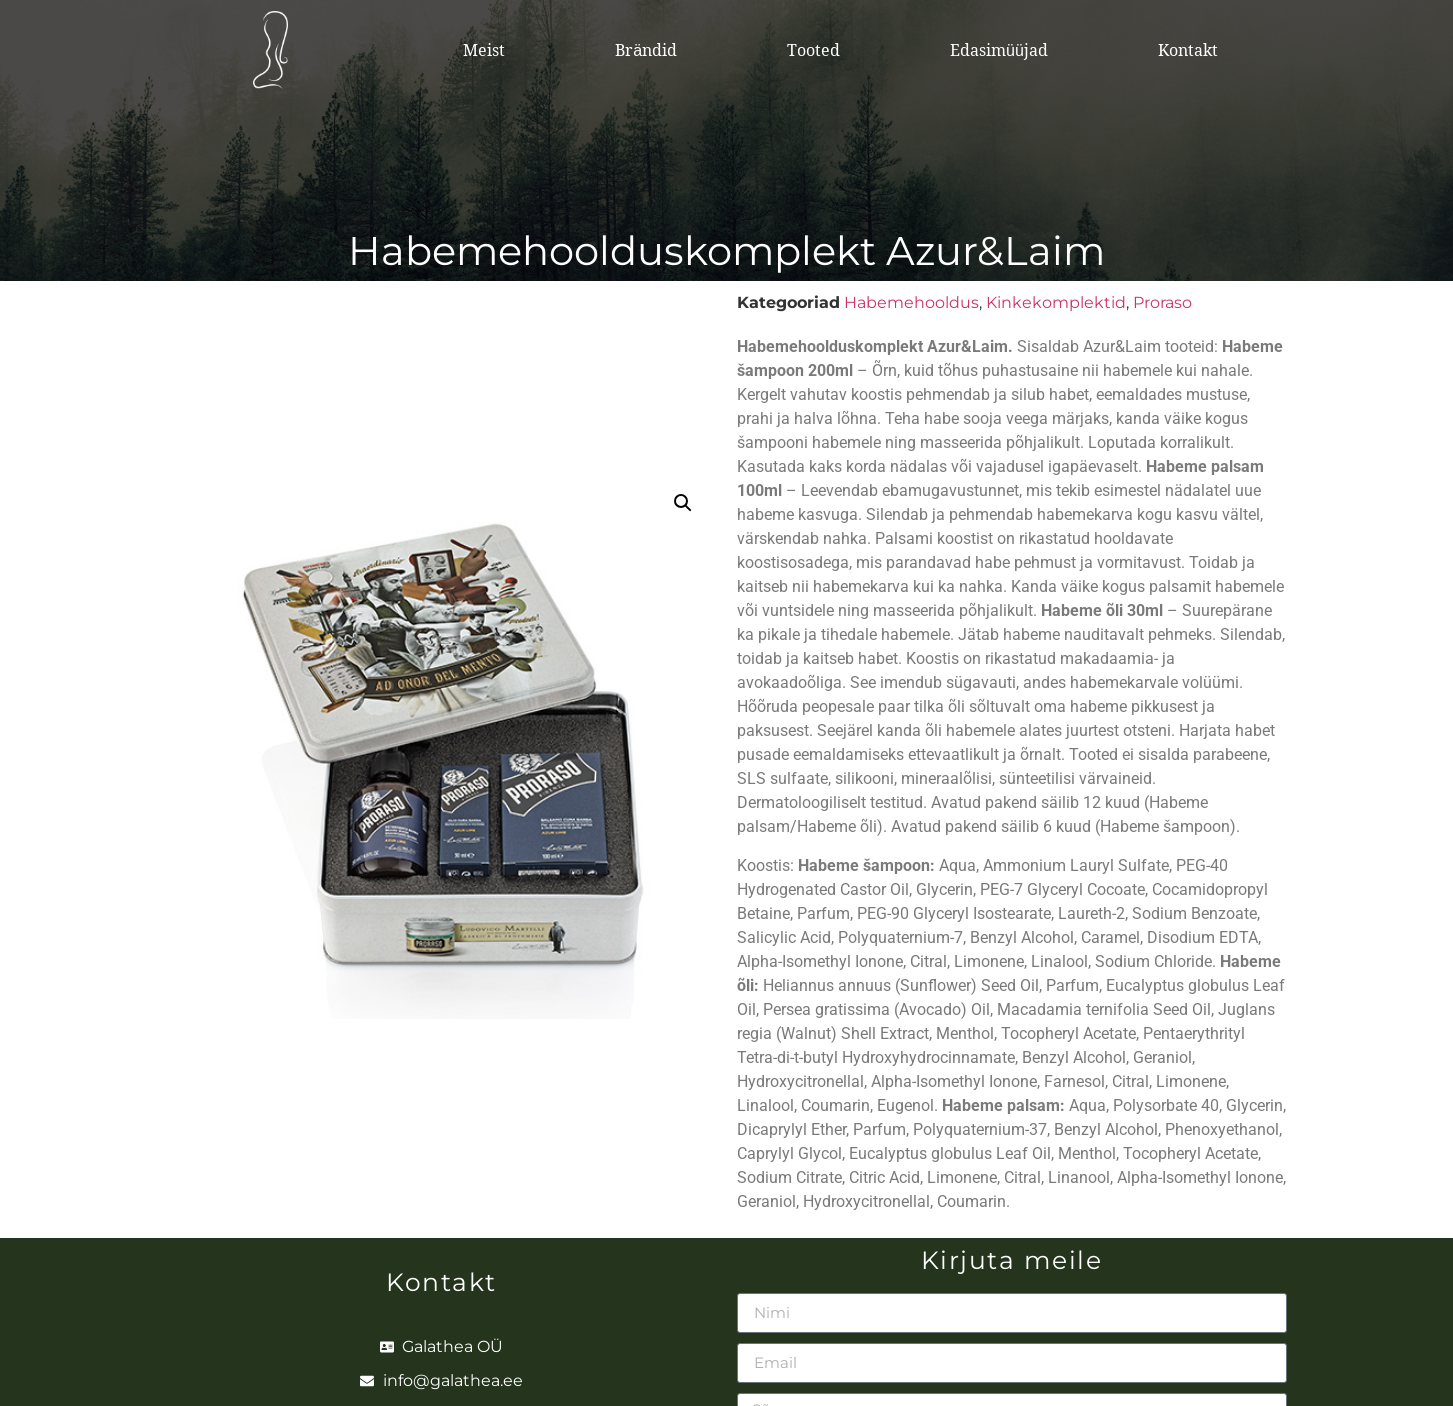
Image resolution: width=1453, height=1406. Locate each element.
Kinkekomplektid (1056, 302)
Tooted (813, 50)
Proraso (1162, 302)
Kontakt (1188, 50)
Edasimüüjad (999, 50)
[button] (683, 503)
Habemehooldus (911, 302)
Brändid (646, 50)
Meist (484, 50)
